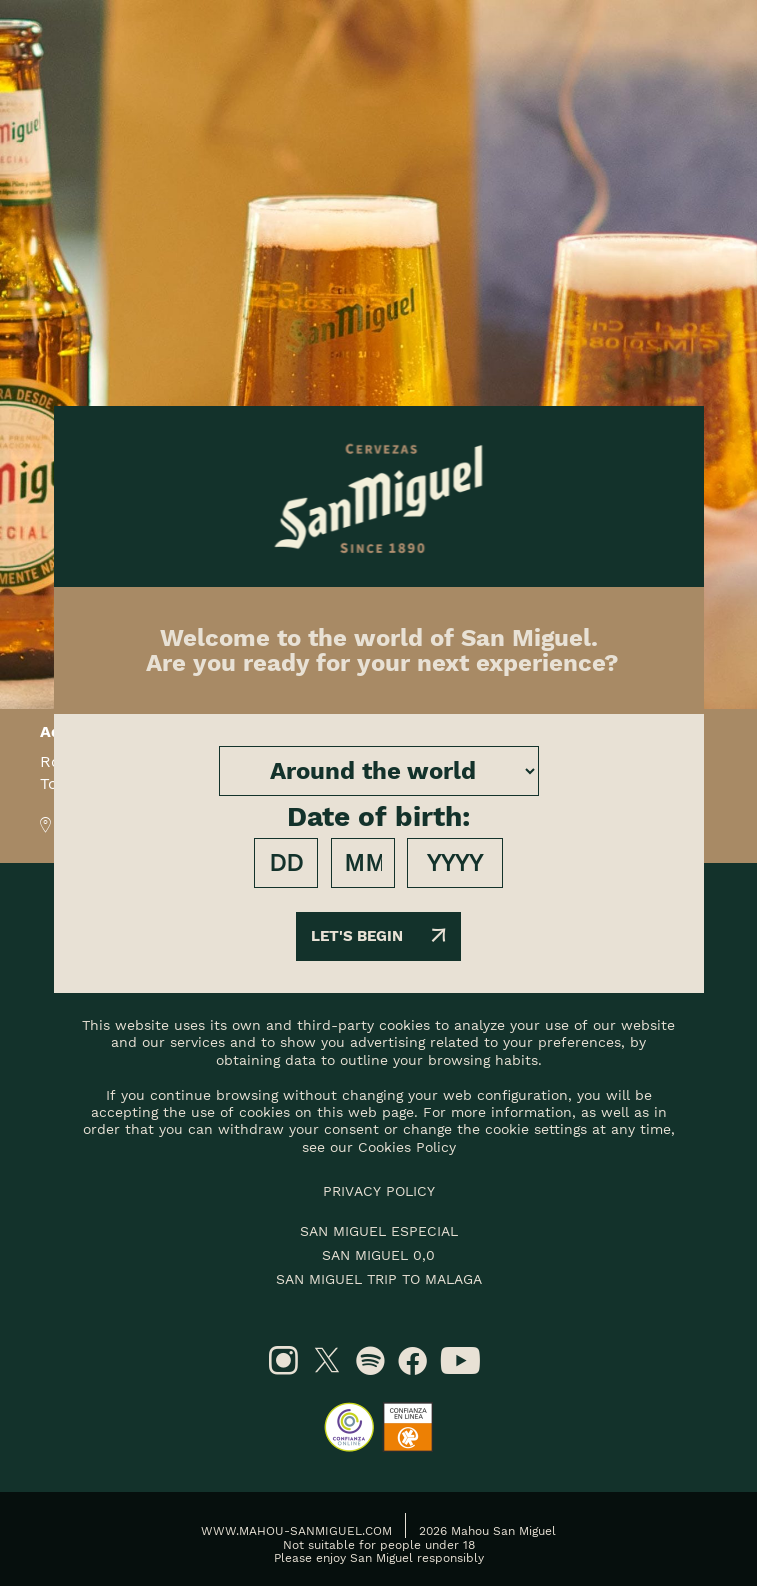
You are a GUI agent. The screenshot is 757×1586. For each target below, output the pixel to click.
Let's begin (378, 936)
